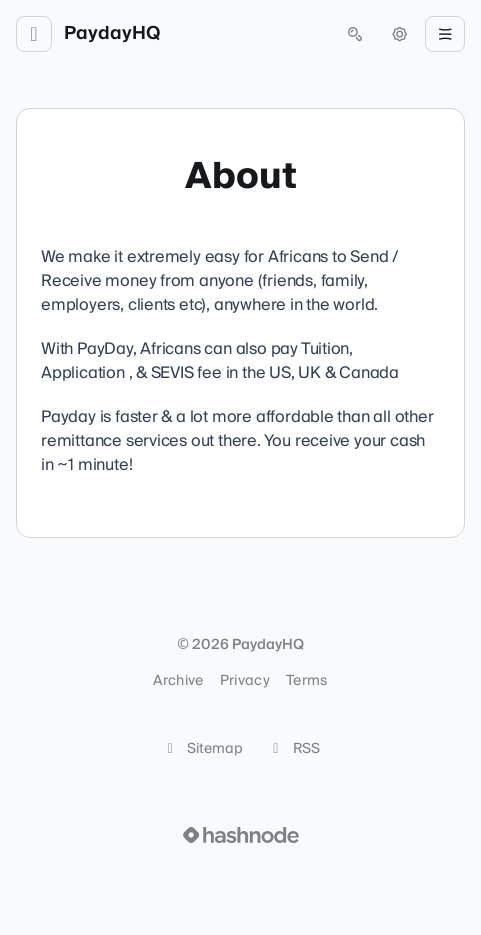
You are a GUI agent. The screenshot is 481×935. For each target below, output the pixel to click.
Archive (178, 681)
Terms (307, 681)
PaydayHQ (112, 34)
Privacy (245, 681)
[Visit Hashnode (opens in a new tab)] (241, 835)
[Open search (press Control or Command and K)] (355, 34)
